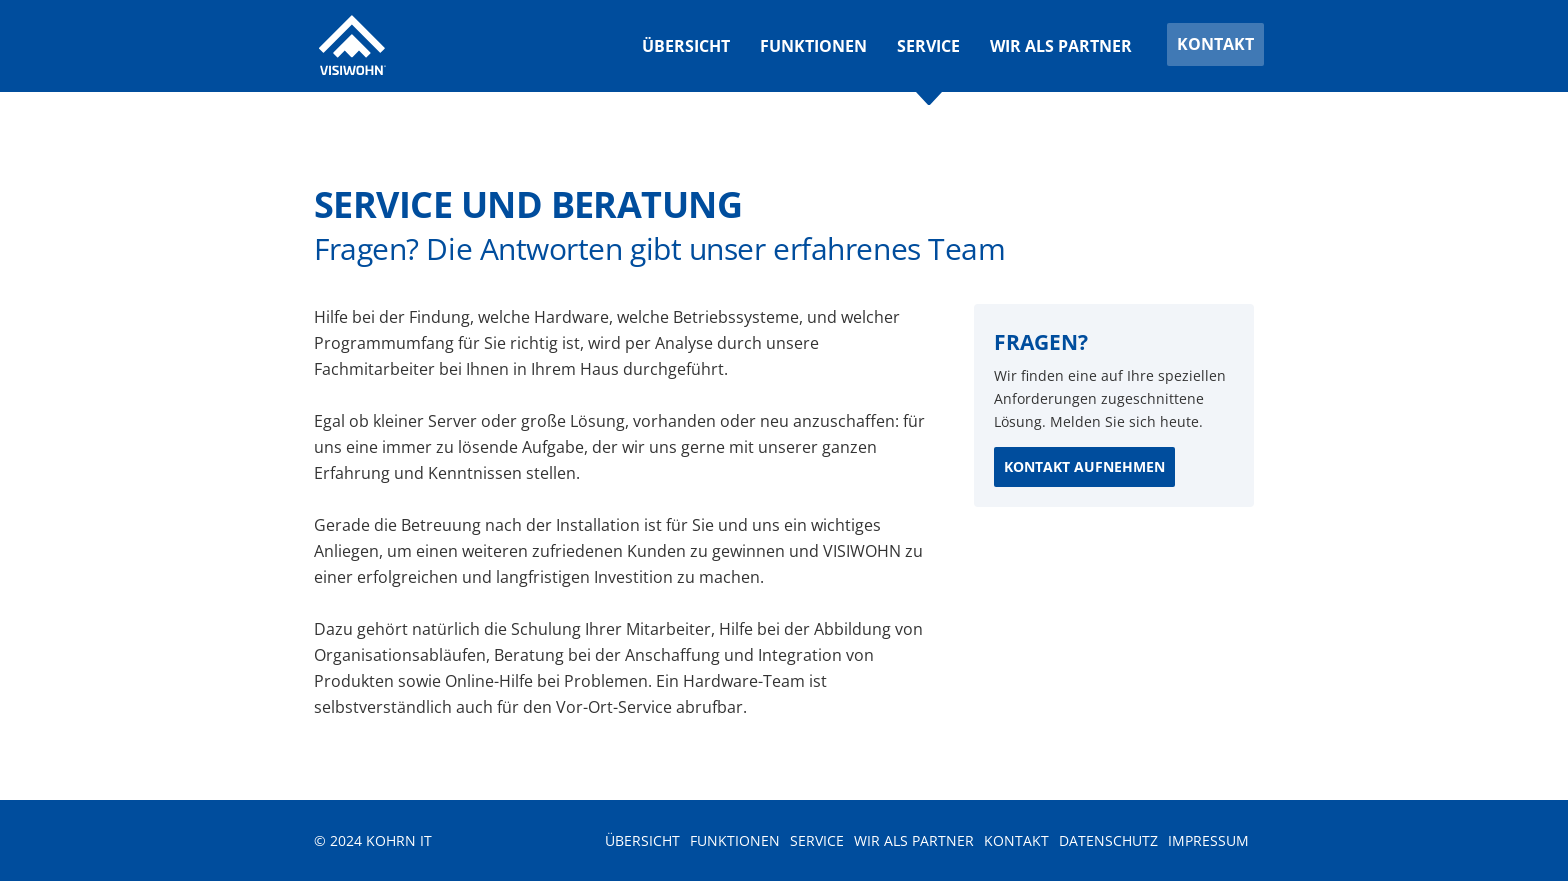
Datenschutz (1108, 840)
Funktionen (813, 46)
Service (928, 46)
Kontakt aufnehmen (1084, 466)
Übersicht (686, 46)
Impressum (1208, 840)
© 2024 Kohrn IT (373, 840)
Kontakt (1215, 44)
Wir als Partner (1061, 46)
